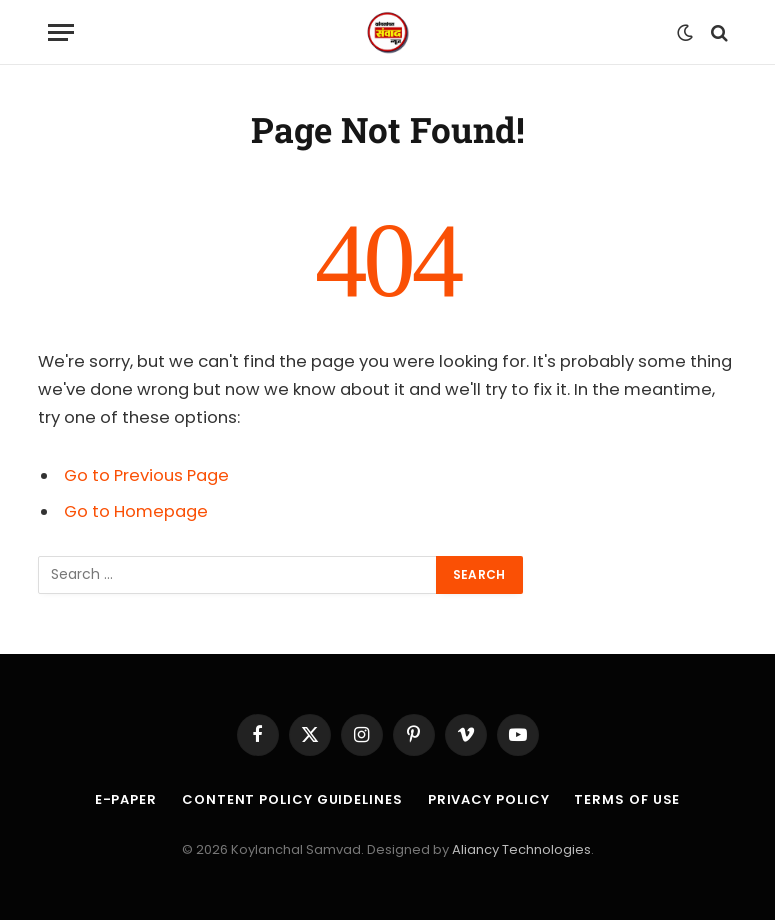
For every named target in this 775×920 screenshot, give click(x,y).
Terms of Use (627, 799)
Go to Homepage (136, 511)
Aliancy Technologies (521, 849)
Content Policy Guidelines (292, 799)
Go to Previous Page (146, 475)
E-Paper (126, 799)
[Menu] (61, 32)
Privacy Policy (489, 799)
